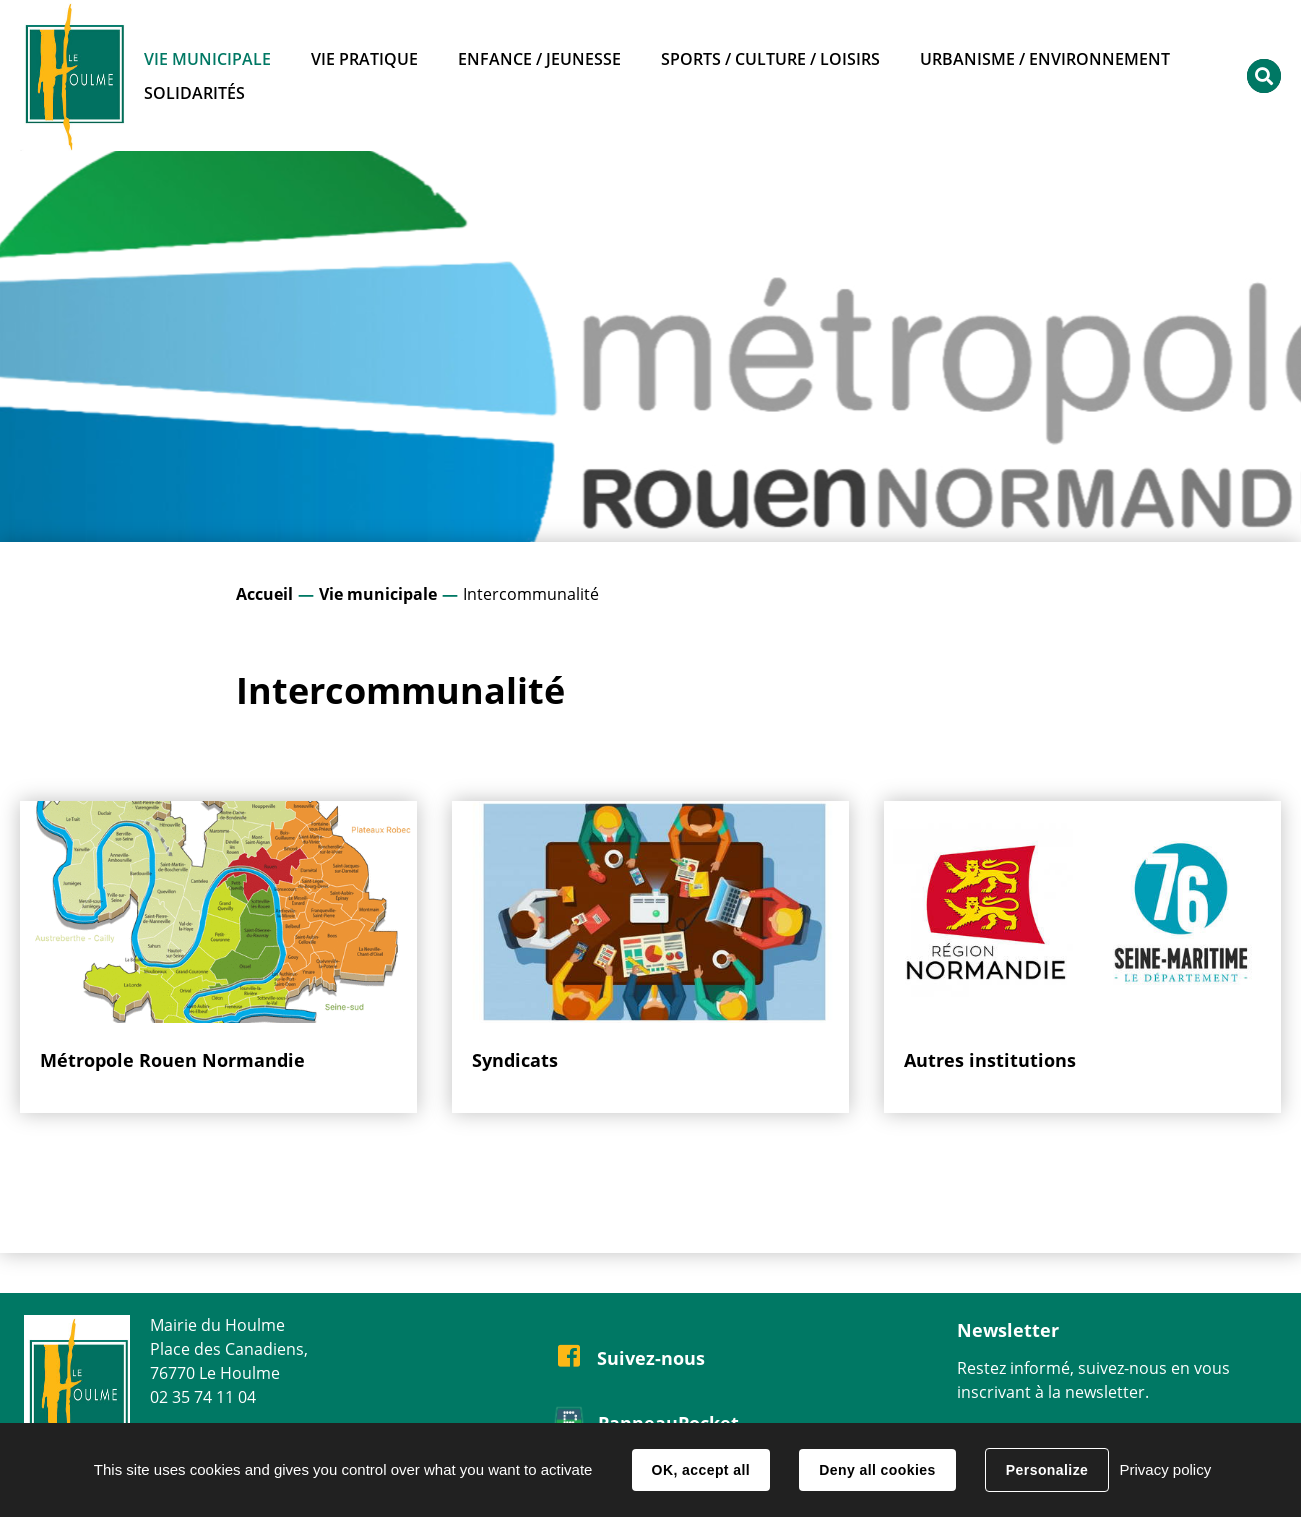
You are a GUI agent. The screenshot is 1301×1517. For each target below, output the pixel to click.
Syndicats (515, 1060)
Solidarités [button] (194, 93)
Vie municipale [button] (207, 59)
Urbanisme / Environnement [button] (1045, 59)
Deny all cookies (877, 1470)
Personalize (1047, 1470)
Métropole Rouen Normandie (172, 1060)
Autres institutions (990, 1060)
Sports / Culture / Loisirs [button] (770, 59)
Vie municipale (378, 594)
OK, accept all (701, 1470)
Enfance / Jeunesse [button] (539, 59)
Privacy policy (1165, 1469)
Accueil (264, 594)
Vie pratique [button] (364, 59)
